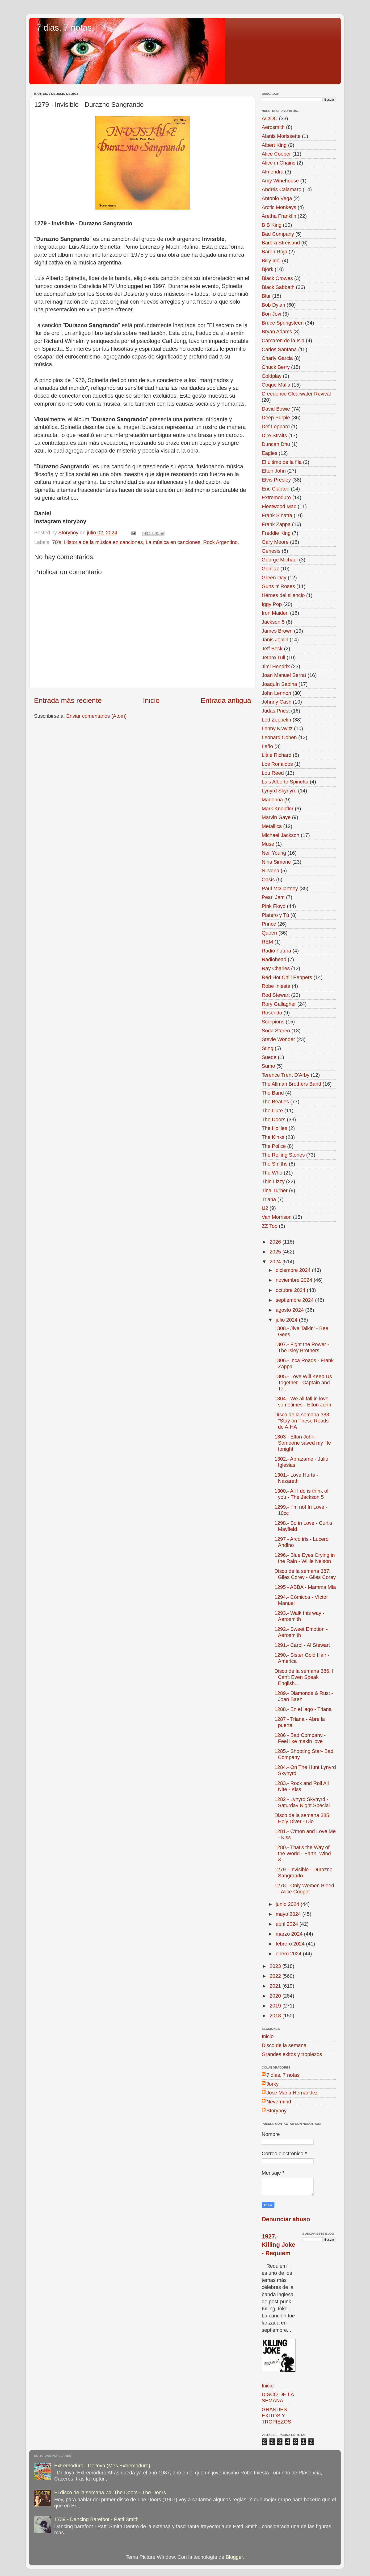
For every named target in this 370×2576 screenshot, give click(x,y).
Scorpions (273, 1022)
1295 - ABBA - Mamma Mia (305, 1587)
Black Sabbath (278, 287)
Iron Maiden (275, 613)
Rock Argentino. (221, 542)
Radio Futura (276, 951)
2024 (275, 1262)
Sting (267, 1048)
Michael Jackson (280, 835)
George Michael (280, 560)
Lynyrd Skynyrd (279, 791)
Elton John (274, 471)
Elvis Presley (276, 480)
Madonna (272, 800)
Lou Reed (273, 773)
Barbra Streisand (281, 243)
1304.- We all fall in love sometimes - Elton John (302, 1402)
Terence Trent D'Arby (285, 1075)
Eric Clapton (276, 489)
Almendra (272, 172)
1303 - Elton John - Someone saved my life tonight (302, 1443)
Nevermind (278, 2102)
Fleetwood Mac (279, 506)
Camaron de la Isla (283, 340)
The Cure (272, 1110)
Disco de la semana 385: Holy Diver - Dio (302, 1818)
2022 (275, 1976)
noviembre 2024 (295, 1280)
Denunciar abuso (286, 2219)
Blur (266, 296)
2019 (275, 2006)
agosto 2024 (290, 1310)
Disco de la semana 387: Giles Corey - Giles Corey (305, 1574)
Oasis (268, 879)
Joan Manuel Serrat (284, 675)
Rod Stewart (276, 995)
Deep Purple (276, 417)
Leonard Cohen (279, 737)
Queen (269, 933)
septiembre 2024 (295, 1300)
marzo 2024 (290, 1934)
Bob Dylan (273, 305)
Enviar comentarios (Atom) (96, 716)
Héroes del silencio (283, 595)
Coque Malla (276, 385)
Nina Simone (276, 862)
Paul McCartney (280, 888)
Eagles (269, 453)
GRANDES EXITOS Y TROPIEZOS (276, 2416)
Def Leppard (276, 426)
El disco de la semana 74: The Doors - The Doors (110, 2492)
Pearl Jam (273, 897)
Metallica (272, 826)
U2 (265, 1208)
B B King (272, 225)
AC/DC (270, 118)
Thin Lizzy (273, 1181)
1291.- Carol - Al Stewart (302, 1645)
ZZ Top (270, 1226)
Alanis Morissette (281, 136)
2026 (275, 1242)
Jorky (272, 2084)
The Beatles (275, 1102)
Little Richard (276, 755)
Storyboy (276, 2111)
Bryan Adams (277, 331)
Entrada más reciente (68, 700)
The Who (272, 1173)
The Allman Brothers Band (291, 1084)
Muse (268, 844)
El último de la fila (282, 462)
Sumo (268, 1066)
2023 (275, 1966)
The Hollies (274, 1128)
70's (56, 542)
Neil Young (274, 853)
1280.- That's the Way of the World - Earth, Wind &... (302, 1853)
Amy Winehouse (280, 181)
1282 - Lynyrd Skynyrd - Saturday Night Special (302, 1802)
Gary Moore (275, 542)
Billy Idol (271, 261)
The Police (274, 1146)
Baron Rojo (274, 252)
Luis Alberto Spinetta (285, 782)
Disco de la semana (284, 2045)
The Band (273, 1093)
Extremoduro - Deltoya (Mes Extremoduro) (102, 2466)
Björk (267, 269)
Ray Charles (276, 968)
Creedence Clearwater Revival (296, 394)
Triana (269, 1199)
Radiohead (274, 959)
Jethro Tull (273, 657)
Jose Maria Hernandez (292, 2093)
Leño (267, 746)
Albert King (274, 145)
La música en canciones (173, 542)
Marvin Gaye (276, 817)
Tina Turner (275, 1190)
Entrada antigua (226, 700)
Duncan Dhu (276, 444)
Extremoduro (276, 497)
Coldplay (272, 376)
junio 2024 (288, 1904)
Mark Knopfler (277, 809)
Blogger (234, 2557)
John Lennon (276, 693)
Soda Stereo (276, 1031)
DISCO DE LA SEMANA (278, 2397)
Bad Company (278, 234)
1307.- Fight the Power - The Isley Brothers (301, 1347)
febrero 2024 (291, 1944)
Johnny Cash (276, 702)
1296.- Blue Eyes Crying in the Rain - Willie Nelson (304, 1558)
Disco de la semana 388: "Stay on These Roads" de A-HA (302, 1421)
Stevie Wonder (278, 1039)
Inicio (151, 700)
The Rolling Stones (283, 1155)
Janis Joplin (275, 640)
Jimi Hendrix (276, 666)
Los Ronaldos (277, 764)
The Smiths (274, 1164)
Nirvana (270, 871)
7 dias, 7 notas (64, 28)
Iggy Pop (272, 604)
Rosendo (272, 1013)
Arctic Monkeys (279, 207)
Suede (269, 1057)
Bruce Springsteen (283, 323)
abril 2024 (287, 1924)
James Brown (277, 631)
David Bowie (276, 409)
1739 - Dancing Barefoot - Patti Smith (96, 2519)
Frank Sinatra (277, 515)
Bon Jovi (271, 314)
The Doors (274, 1119)
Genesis (271, 551)
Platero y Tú (275, 915)
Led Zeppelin (276, 720)
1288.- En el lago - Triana (303, 1709)
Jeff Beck (272, 648)
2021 (275, 1986)
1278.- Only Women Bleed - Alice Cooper (304, 1889)
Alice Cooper (276, 154)
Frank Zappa (276, 524)
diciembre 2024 (294, 1270)
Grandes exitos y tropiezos (292, 2054)
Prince (269, 924)
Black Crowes (277, 278)
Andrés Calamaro (281, 189)
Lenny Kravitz (277, 728)
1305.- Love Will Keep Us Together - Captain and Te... (303, 1382)
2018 (275, 2016)
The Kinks (273, 1137)
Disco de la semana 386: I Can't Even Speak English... (303, 1677)
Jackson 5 (273, 622)
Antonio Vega (277, 198)
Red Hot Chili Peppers (287, 977)
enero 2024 (289, 1954)
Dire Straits (274, 435)
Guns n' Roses (278, 586)
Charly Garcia (277, 358)
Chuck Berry (276, 367)
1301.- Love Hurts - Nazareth (296, 1478)
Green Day (274, 578)
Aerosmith (273, 127)
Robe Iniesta (276, 986)
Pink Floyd (274, 906)
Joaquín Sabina (279, 684)
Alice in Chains (278, 163)
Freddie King (276, 533)
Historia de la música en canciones (103, 542)
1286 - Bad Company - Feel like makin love (300, 1738)
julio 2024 (287, 1320)
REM (267, 942)
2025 (275, 1252)
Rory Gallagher (279, 1004)
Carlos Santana (279, 349)
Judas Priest (276, 711)
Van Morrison (277, 1217)
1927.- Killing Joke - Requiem (278, 2244)
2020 (275, 1996)
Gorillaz (270, 569)
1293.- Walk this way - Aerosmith (299, 1616)
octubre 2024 (291, 1290)
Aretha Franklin (279, 216)
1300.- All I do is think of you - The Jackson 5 (301, 1494)
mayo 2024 (289, 1914)
